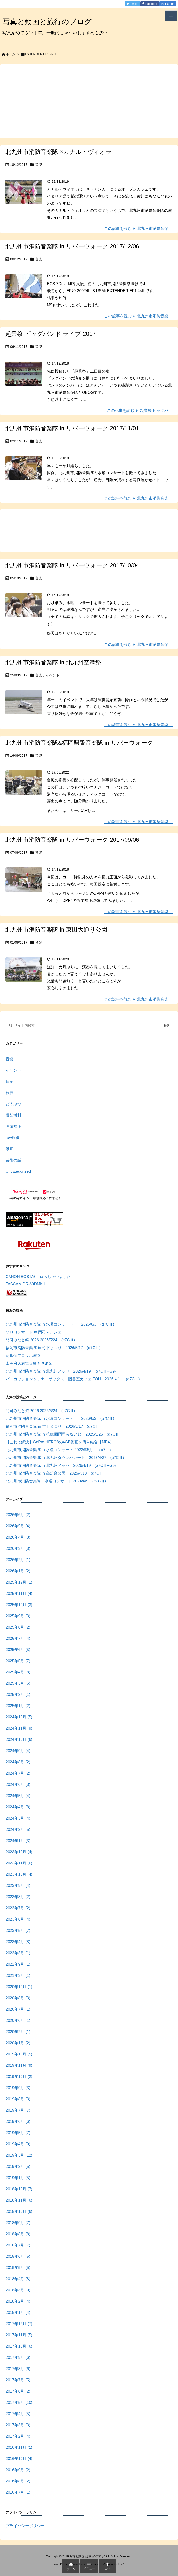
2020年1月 (18, 2043)
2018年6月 (18, 2256)
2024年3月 (18, 1818)
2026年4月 (18, 1537)
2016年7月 (18, 2492)
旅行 (9, 1093)
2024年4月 (18, 1807)
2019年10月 (19, 2077)
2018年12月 (19, 2189)
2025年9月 (18, 1616)
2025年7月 (18, 1638)
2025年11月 (19, 1593)
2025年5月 (18, 1661)
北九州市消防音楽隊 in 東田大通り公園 (56, 929)
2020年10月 (19, 1987)
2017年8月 (18, 2369)
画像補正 (13, 1126)
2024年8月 (18, 1762)
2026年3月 (18, 1548)
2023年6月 (18, 1919)
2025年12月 (19, 1582)
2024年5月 (18, 1796)
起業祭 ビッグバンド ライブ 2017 (50, 333)
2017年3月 (18, 2425)
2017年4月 (18, 2414)
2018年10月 (19, 2211)
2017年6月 (18, 2391)
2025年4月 (18, 1672)
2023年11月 (19, 1863)
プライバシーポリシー (25, 2526)
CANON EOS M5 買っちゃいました (38, 1277)
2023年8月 (18, 1897)
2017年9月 (18, 2357)
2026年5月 (18, 1526)
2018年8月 (18, 2234)
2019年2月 (18, 2166)
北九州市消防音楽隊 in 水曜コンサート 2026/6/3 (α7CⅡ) (60, 1324)
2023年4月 (18, 1942)
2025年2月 (18, 1694)
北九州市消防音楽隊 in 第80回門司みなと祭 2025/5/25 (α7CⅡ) (63, 1434)
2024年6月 (18, 1784)
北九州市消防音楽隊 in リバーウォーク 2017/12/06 (72, 246)
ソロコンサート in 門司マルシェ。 (35, 1332)
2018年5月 (18, 2268)
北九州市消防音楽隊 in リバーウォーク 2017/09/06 (72, 839)
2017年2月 (18, 2436)
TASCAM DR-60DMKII (25, 1284)
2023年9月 (18, 1886)
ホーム (10, 54)
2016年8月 (18, 2481)
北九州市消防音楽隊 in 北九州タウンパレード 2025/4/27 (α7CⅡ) (65, 1458)
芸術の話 (13, 1160)
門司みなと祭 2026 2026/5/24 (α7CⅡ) (40, 1340)
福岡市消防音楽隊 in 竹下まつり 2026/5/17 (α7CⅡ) (53, 1348)
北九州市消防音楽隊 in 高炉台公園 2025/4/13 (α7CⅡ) (55, 1473)
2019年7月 (18, 2110)
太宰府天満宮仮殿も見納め (29, 1363)
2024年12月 (19, 1717)
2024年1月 (18, 1841)
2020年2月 (18, 2032)
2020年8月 (18, 1998)
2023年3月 (18, 1953)
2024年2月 (18, 1829)
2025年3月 (18, 1683)
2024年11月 (19, 1728)
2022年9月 (18, 1964)
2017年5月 (19, 2402)
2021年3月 (18, 1975)
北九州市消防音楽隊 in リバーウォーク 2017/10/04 (72, 565)
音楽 (38, 165)
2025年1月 (18, 1706)
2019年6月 (18, 2121)
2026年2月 (18, 1560)
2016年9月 (18, 2470)
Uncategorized (18, 1171)
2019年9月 (18, 2088)
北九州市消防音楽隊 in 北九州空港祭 (53, 662)
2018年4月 (18, 2279)
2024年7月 (18, 1773)
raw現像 (13, 1138)
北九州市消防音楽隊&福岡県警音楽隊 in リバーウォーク (79, 742)
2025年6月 (18, 1650)
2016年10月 (19, 2459)
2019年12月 (19, 2054)
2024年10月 (19, 1739)
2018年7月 (18, 2245)
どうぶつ (13, 1104)
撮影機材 (13, 1115)
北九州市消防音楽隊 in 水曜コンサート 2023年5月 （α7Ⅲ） (59, 1450)
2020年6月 (18, 2020)
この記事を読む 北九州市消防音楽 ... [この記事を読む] (138, 228)
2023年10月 (19, 1874)
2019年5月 (18, 2133)
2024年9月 (18, 1751)
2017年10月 (19, 2346)
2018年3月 (18, 2290)
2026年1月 (18, 1571)
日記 (9, 1081)
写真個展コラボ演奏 (23, 1355)
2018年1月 (18, 2312)
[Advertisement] (89, 101)
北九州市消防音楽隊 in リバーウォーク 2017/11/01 (72, 428)
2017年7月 (18, 2380)
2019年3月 (19, 2155)
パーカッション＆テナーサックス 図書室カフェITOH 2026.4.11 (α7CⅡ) (73, 1379)
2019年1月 (18, 2178)
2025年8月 (18, 1627)
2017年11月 (19, 2335)
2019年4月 (18, 2144)
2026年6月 (18, 1515)
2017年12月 (19, 2324)
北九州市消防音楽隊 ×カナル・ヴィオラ (58, 152)
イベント (53, 675)
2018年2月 (18, 2301)
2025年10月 (19, 1605)
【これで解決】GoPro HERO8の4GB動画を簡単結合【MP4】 (60, 1442)
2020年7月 (18, 2009)
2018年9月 (18, 2223)
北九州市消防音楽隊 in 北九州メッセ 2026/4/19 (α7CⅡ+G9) (61, 1371)
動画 (9, 1149)
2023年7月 (18, 1908)
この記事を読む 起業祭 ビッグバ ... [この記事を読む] (140, 410)
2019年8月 (18, 2099)
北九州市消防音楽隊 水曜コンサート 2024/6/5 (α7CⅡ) (58, 1481)
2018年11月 (19, 2200)
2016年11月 (19, 2447)
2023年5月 (18, 1930)
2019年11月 (19, 2065)
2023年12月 (19, 1852)
